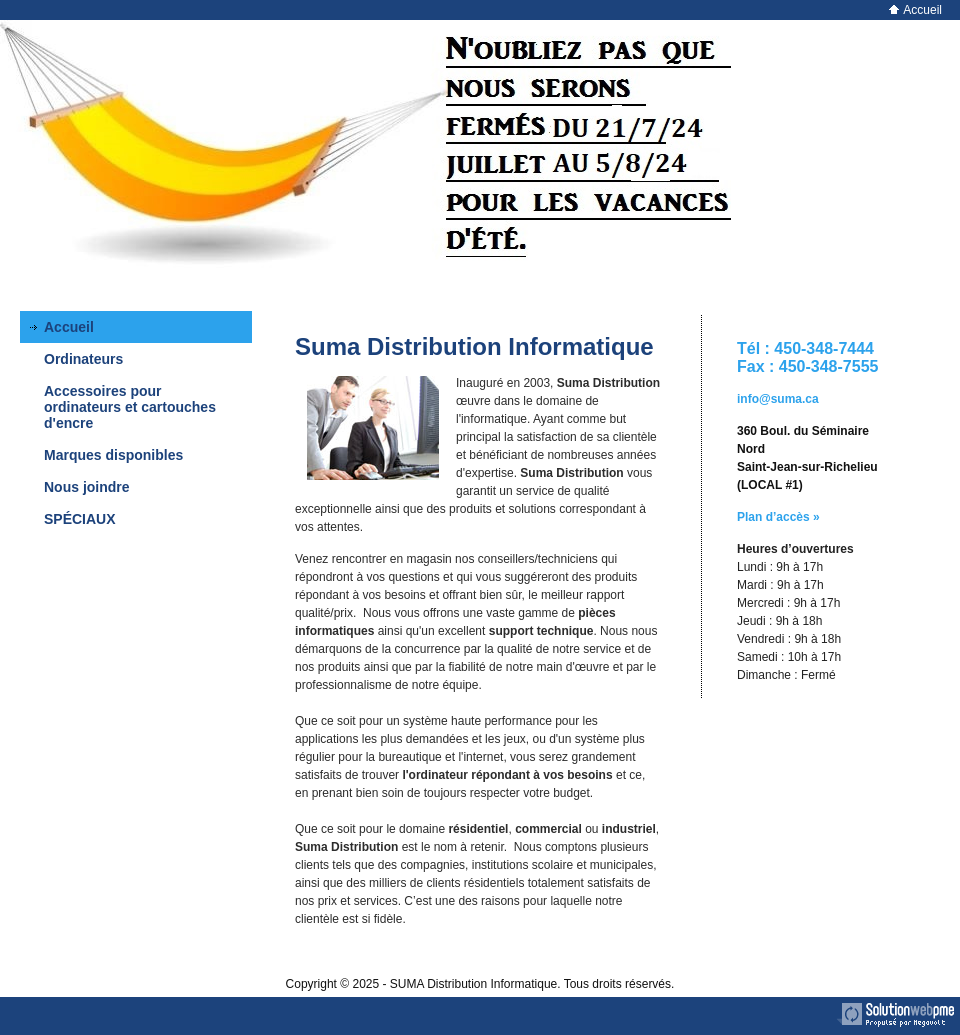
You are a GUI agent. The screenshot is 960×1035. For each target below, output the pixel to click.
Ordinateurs (83, 359)
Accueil (915, 10)
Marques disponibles (113, 455)
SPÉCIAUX (80, 519)
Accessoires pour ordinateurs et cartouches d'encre (130, 407)
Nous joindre (87, 487)
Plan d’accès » (778, 517)
